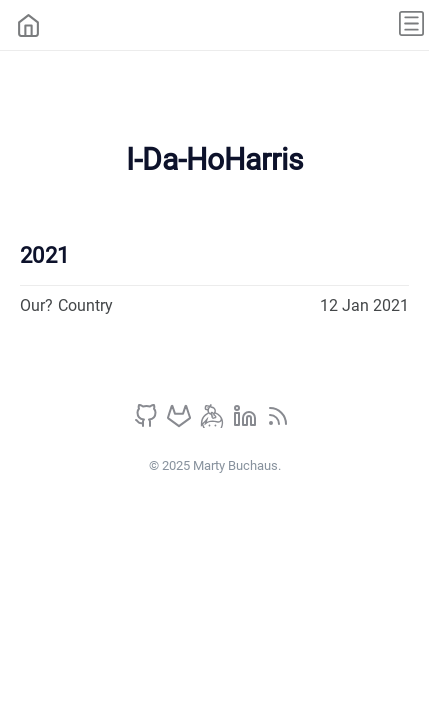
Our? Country (66, 305)
